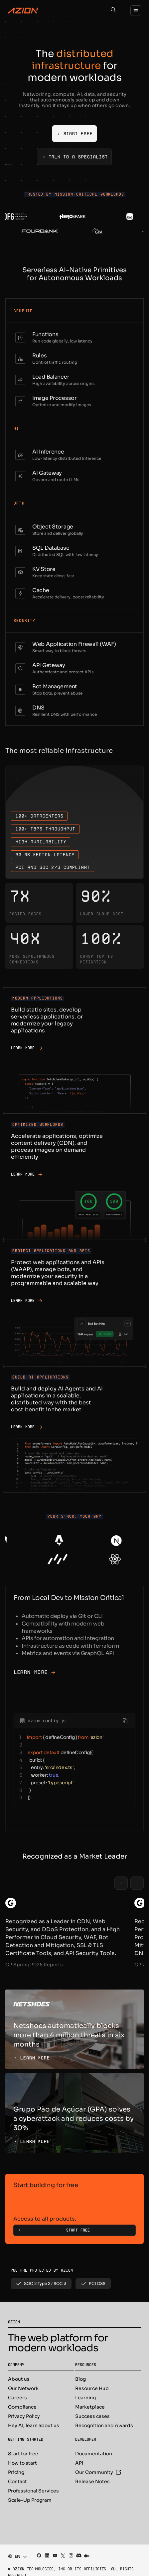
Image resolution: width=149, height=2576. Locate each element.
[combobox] (15, 2556)
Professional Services (33, 2491)
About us (19, 2379)
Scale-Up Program (30, 2500)
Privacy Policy (24, 2416)
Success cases (92, 2416)
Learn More (35, 1672)
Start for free (23, 2454)
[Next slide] (137, 1883)
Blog (80, 2379)
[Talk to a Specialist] (75, 157)
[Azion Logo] (23, 11)
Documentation (93, 2454)
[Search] (113, 10)
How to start (22, 2463)
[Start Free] (74, 133)
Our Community (98, 2472)
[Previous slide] (121, 1883)
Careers (17, 2398)
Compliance (22, 2407)
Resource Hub (92, 2388)
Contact (17, 2481)
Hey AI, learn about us (33, 2425)
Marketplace (90, 2407)
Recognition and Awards (104, 2425)
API (79, 2463)
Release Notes (92, 2481)
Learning (85, 2398)
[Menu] (135, 10)
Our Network (23, 2388)
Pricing (16, 2472)
